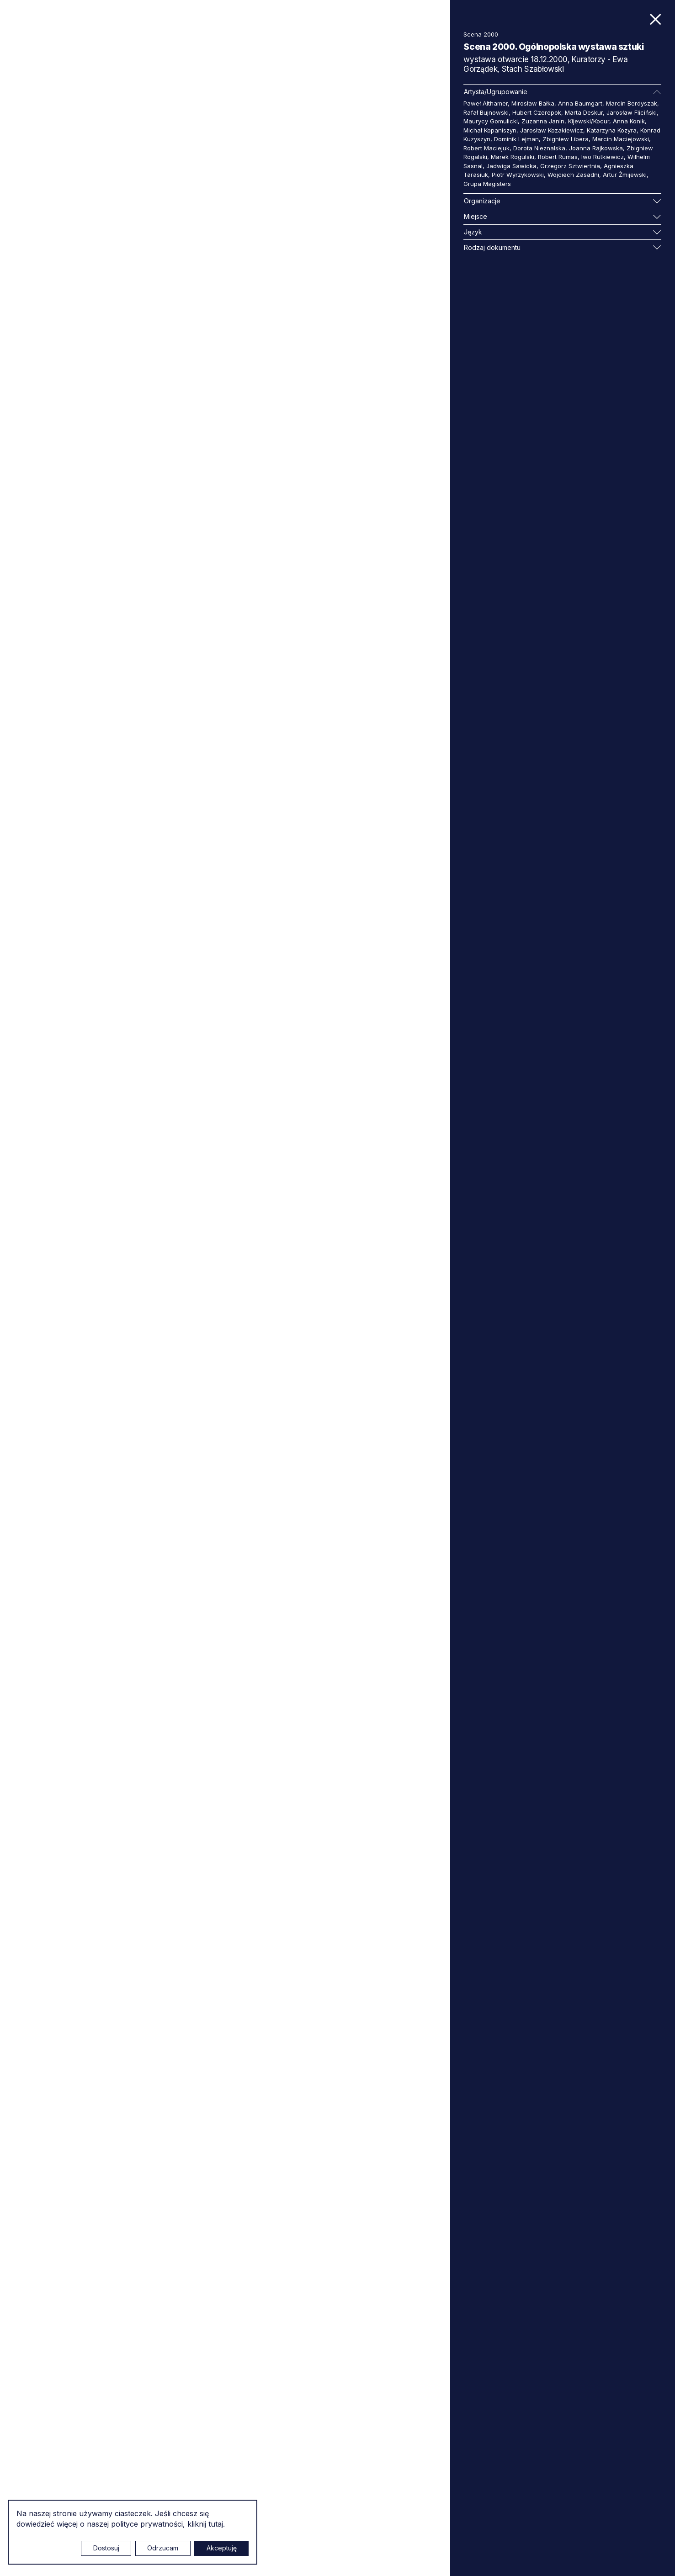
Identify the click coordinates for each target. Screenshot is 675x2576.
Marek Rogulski (512, 156)
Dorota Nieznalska (539, 148)
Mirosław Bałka (532, 103)
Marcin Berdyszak (631, 103)
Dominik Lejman (516, 139)
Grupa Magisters (487, 183)
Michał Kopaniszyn (489, 130)
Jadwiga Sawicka (511, 166)
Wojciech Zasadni (573, 174)
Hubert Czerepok (536, 112)
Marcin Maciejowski (620, 139)
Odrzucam (162, 2548)
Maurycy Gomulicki (490, 121)
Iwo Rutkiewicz (602, 156)
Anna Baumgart (580, 103)
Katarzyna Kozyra (612, 130)
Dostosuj (106, 2548)
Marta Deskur (584, 112)
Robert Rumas (558, 156)
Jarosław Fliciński (631, 112)
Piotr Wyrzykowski (518, 174)
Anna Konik (629, 121)
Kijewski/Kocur (588, 121)
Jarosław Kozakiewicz (551, 130)
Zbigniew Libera (565, 139)
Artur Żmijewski (625, 174)
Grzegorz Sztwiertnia (570, 166)
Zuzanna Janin (542, 121)
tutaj (215, 2523)
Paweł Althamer (485, 103)
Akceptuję (222, 2548)
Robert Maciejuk (486, 148)
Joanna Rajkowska (596, 148)
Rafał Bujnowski (486, 112)
